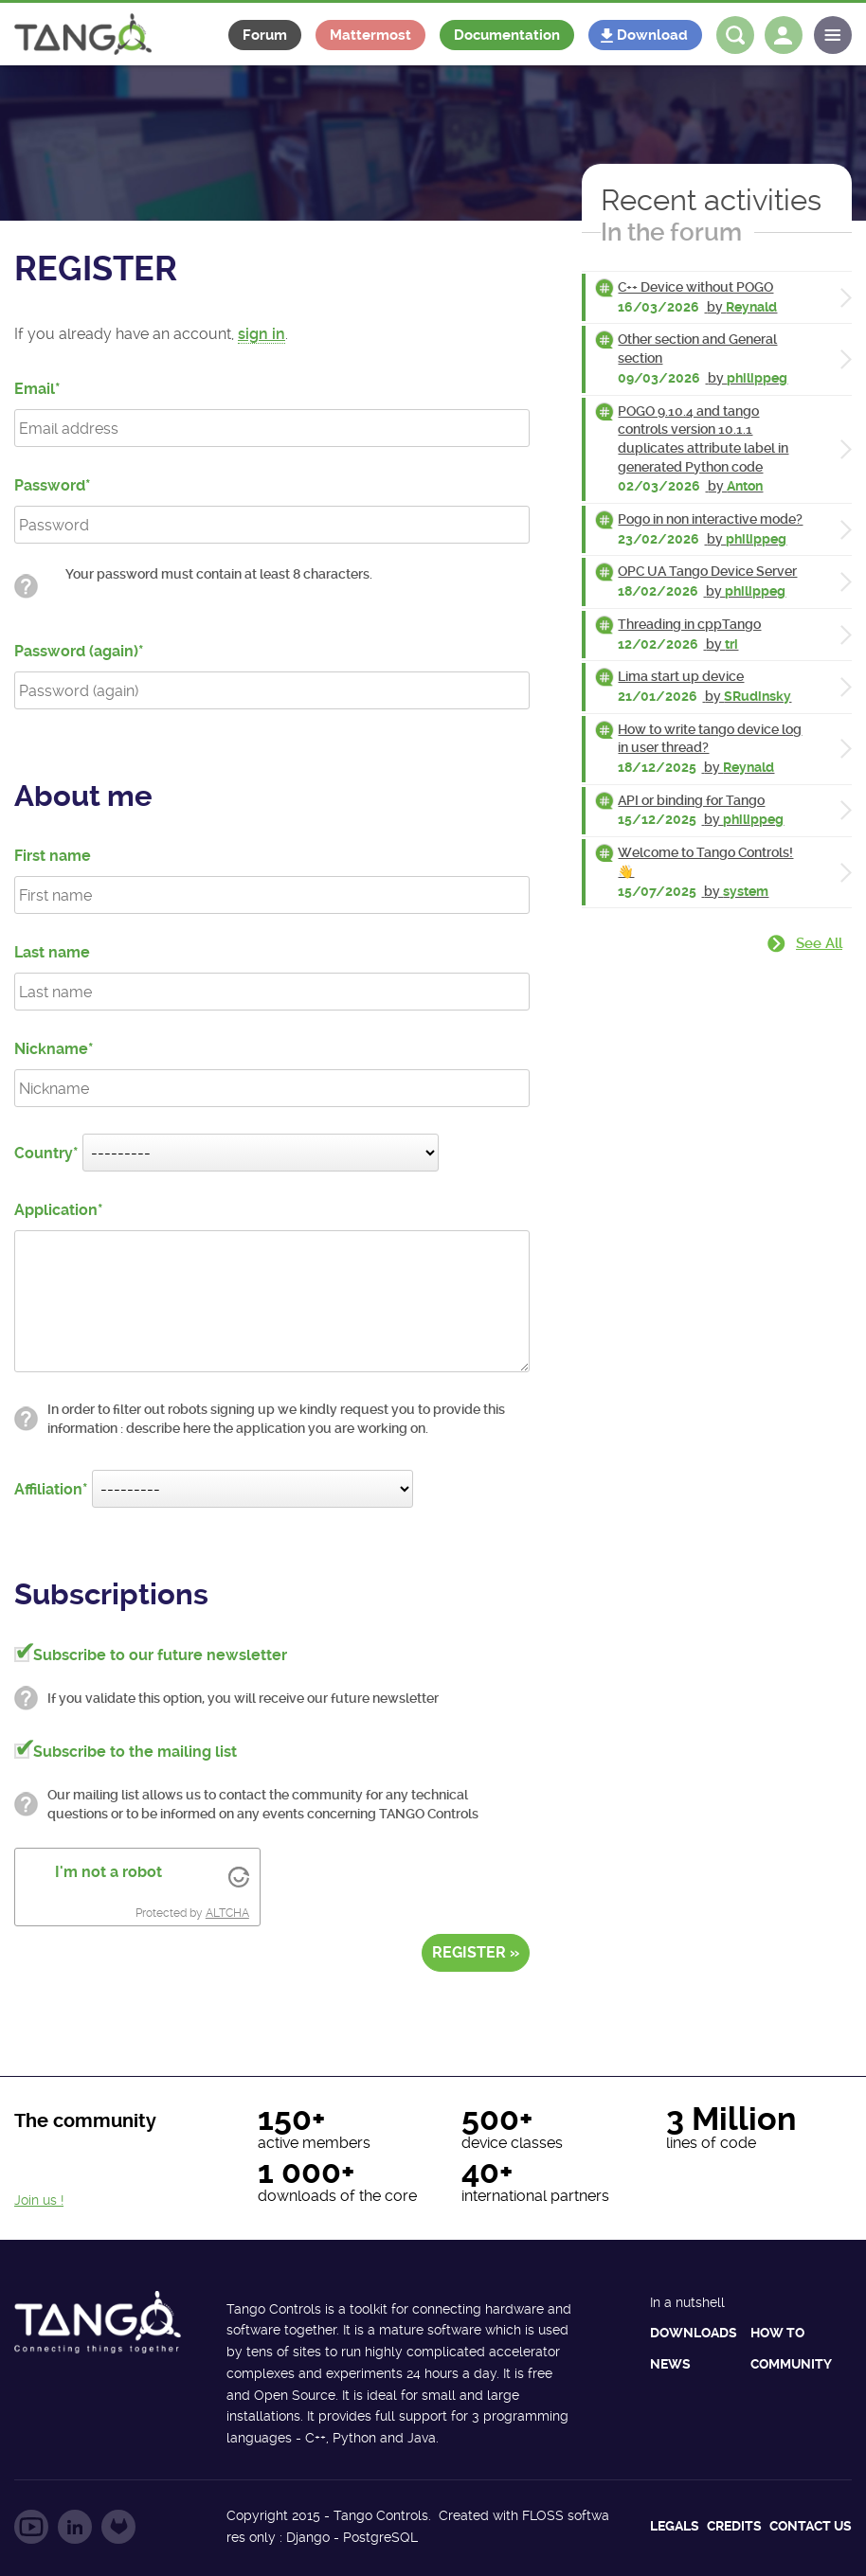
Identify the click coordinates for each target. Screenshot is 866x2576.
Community (791, 2363)
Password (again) (76, 651)
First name (52, 856)
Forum (265, 35)
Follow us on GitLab (118, 2527)
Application (56, 1210)
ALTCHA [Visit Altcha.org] (227, 1913)
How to (777, 2332)
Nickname (51, 1049)
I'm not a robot (108, 1872)
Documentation (507, 35)
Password (49, 485)
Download (652, 35)
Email (34, 389)
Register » (475, 1952)
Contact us (810, 2525)
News (670, 2363)
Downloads (693, 2332)
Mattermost (370, 35)
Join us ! (38, 2200)
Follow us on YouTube (31, 2527)
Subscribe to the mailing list (135, 1752)
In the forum (671, 232)
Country (43, 1153)
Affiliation (48, 1489)
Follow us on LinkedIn (75, 2527)
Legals (674, 2525)
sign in (261, 334)
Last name (52, 952)
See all (819, 943)
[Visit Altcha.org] (238, 1876)
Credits (734, 2525)
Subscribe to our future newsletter (160, 1655)
